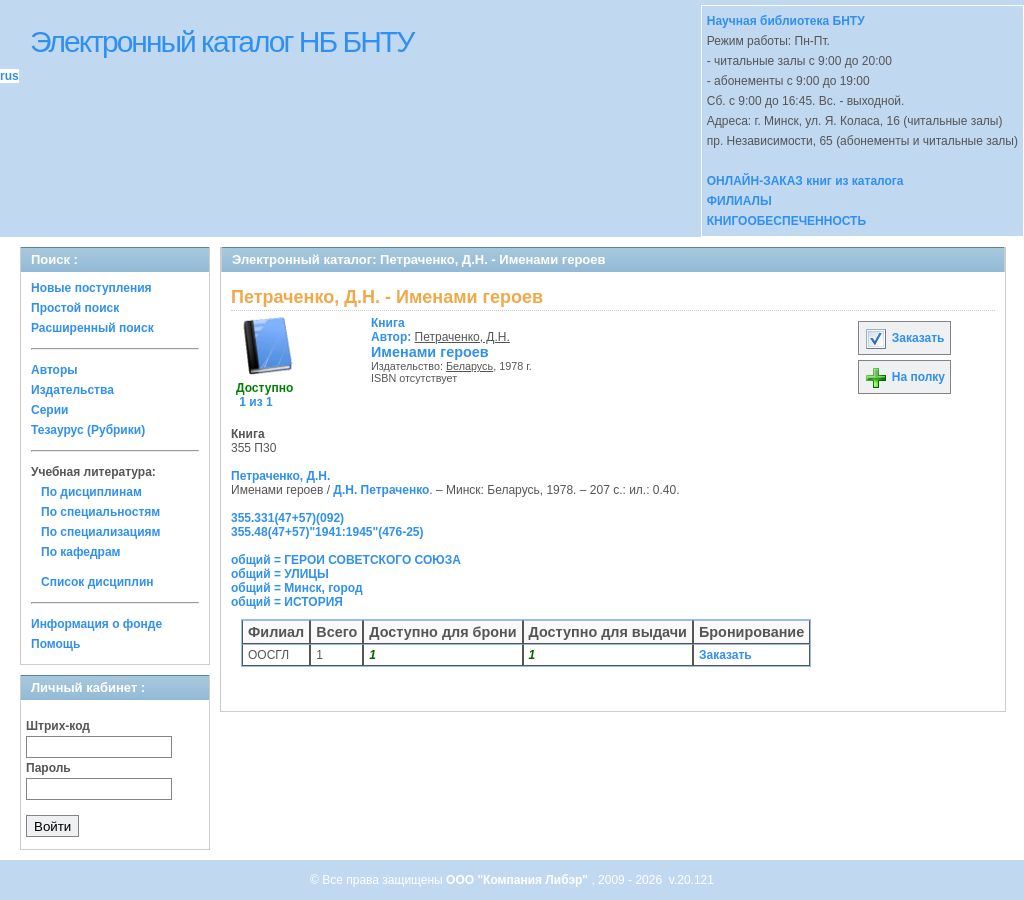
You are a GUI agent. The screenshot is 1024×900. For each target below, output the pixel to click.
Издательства (72, 390)
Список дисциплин (97, 582)
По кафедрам (80, 552)
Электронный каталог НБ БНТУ (221, 41)
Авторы (54, 370)
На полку (904, 377)
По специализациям (100, 532)
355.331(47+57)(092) (287, 518)
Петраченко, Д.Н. (462, 337)
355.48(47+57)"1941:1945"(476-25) (327, 532)
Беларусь (469, 366)
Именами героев (430, 352)
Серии (49, 410)
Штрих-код (58, 726)
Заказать (904, 338)
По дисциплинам (91, 492)
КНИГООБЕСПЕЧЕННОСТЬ (786, 221)
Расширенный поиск (92, 328)
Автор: (393, 330)
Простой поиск (75, 308)
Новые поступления (91, 288)
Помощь (55, 644)
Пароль (48, 768)
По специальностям (100, 512)
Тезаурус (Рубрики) (88, 430)
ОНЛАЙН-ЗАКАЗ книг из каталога (805, 181)
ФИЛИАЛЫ (739, 201)
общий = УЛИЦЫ (280, 574)
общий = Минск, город (297, 588)
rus (9, 76)
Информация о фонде (96, 624)
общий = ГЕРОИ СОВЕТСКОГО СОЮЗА (346, 560)
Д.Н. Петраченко (381, 490)
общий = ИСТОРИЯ (287, 602)
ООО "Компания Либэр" (518, 880)
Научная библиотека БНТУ (786, 21)
